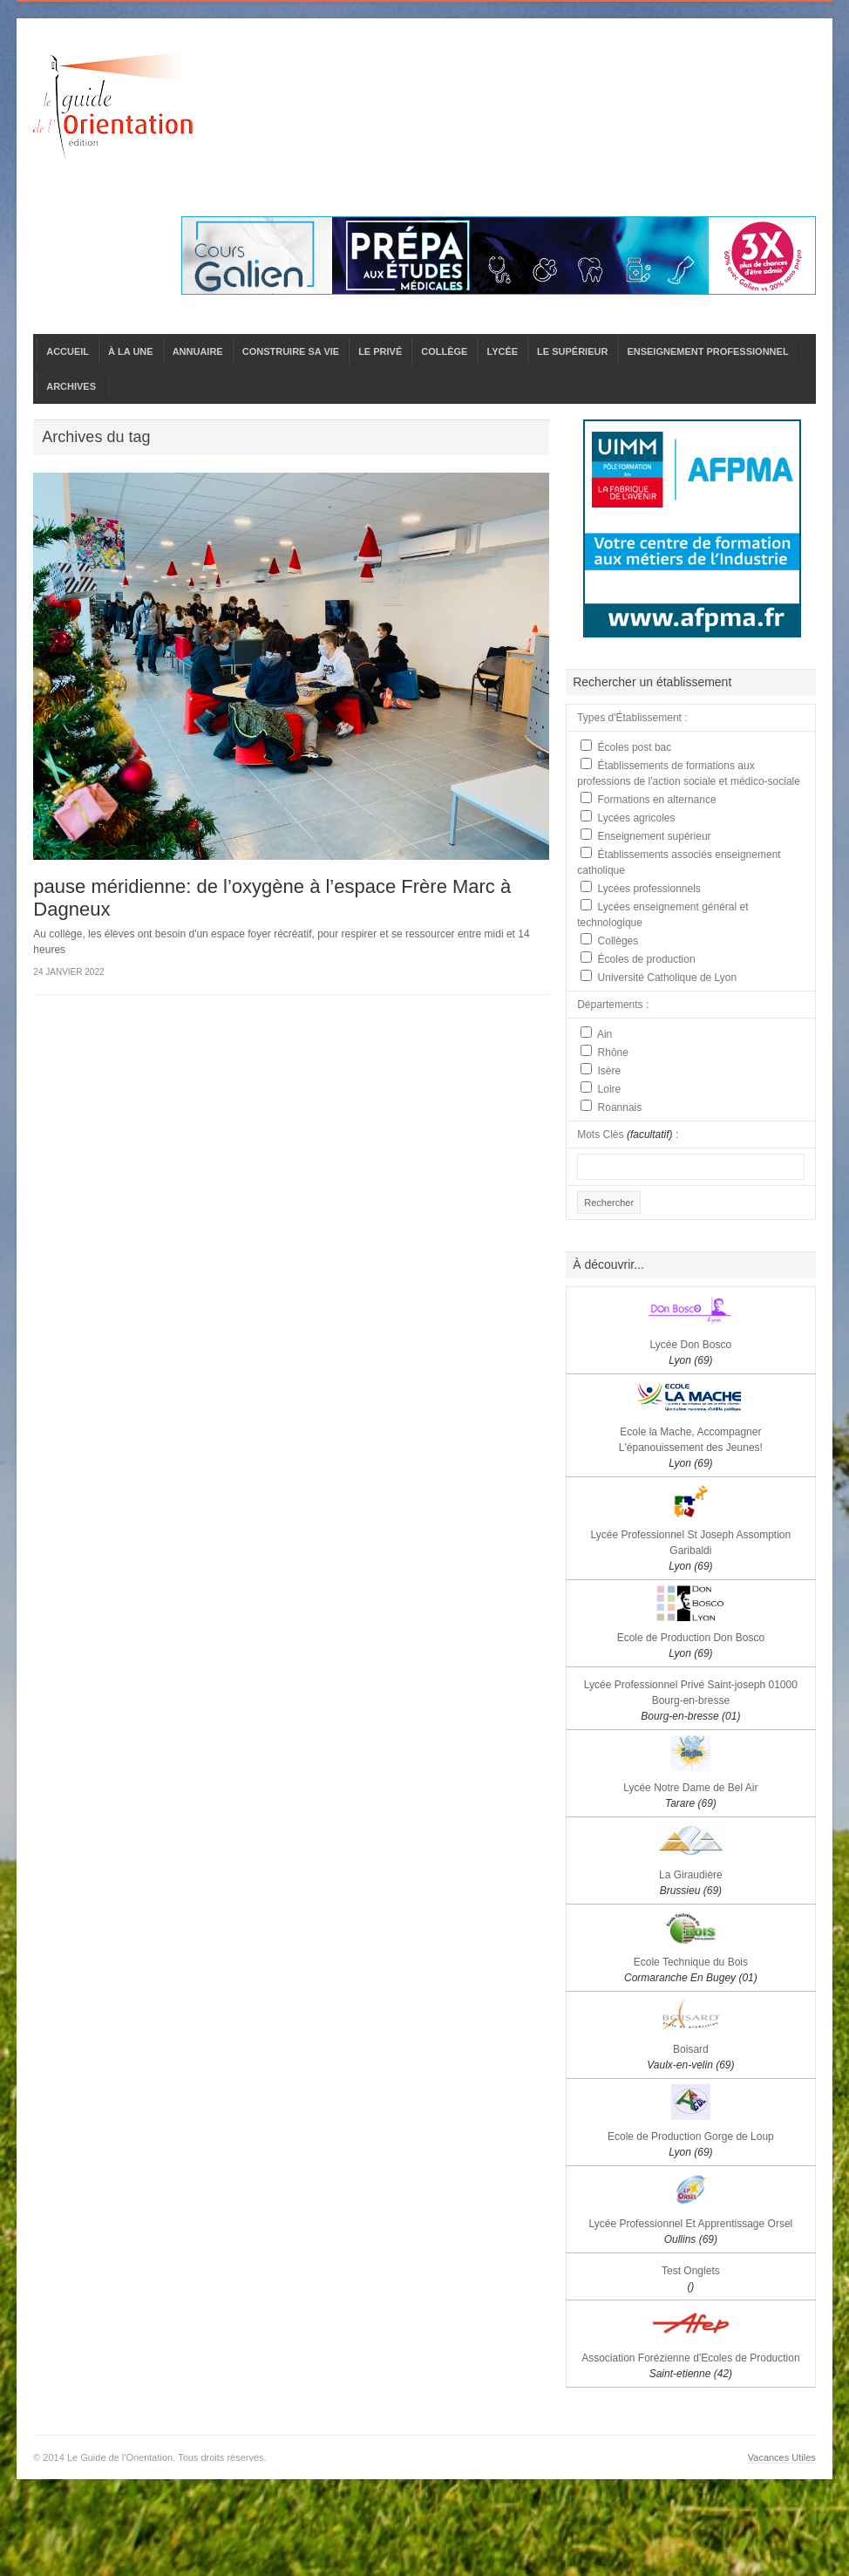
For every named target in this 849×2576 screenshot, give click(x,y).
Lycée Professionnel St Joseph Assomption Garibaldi (691, 1550)
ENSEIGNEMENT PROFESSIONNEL (707, 351)
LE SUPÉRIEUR (572, 351)
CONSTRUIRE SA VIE (290, 351)
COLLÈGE (444, 351)
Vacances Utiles (782, 2457)
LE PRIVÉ (380, 351)
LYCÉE (502, 351)
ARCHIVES (71, 386)
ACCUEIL (67, 351)
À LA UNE (130, 351)
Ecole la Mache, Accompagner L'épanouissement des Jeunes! (691, 1447)
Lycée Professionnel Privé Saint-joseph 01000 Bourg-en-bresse (691, 1700)
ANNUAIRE (198, 351)
